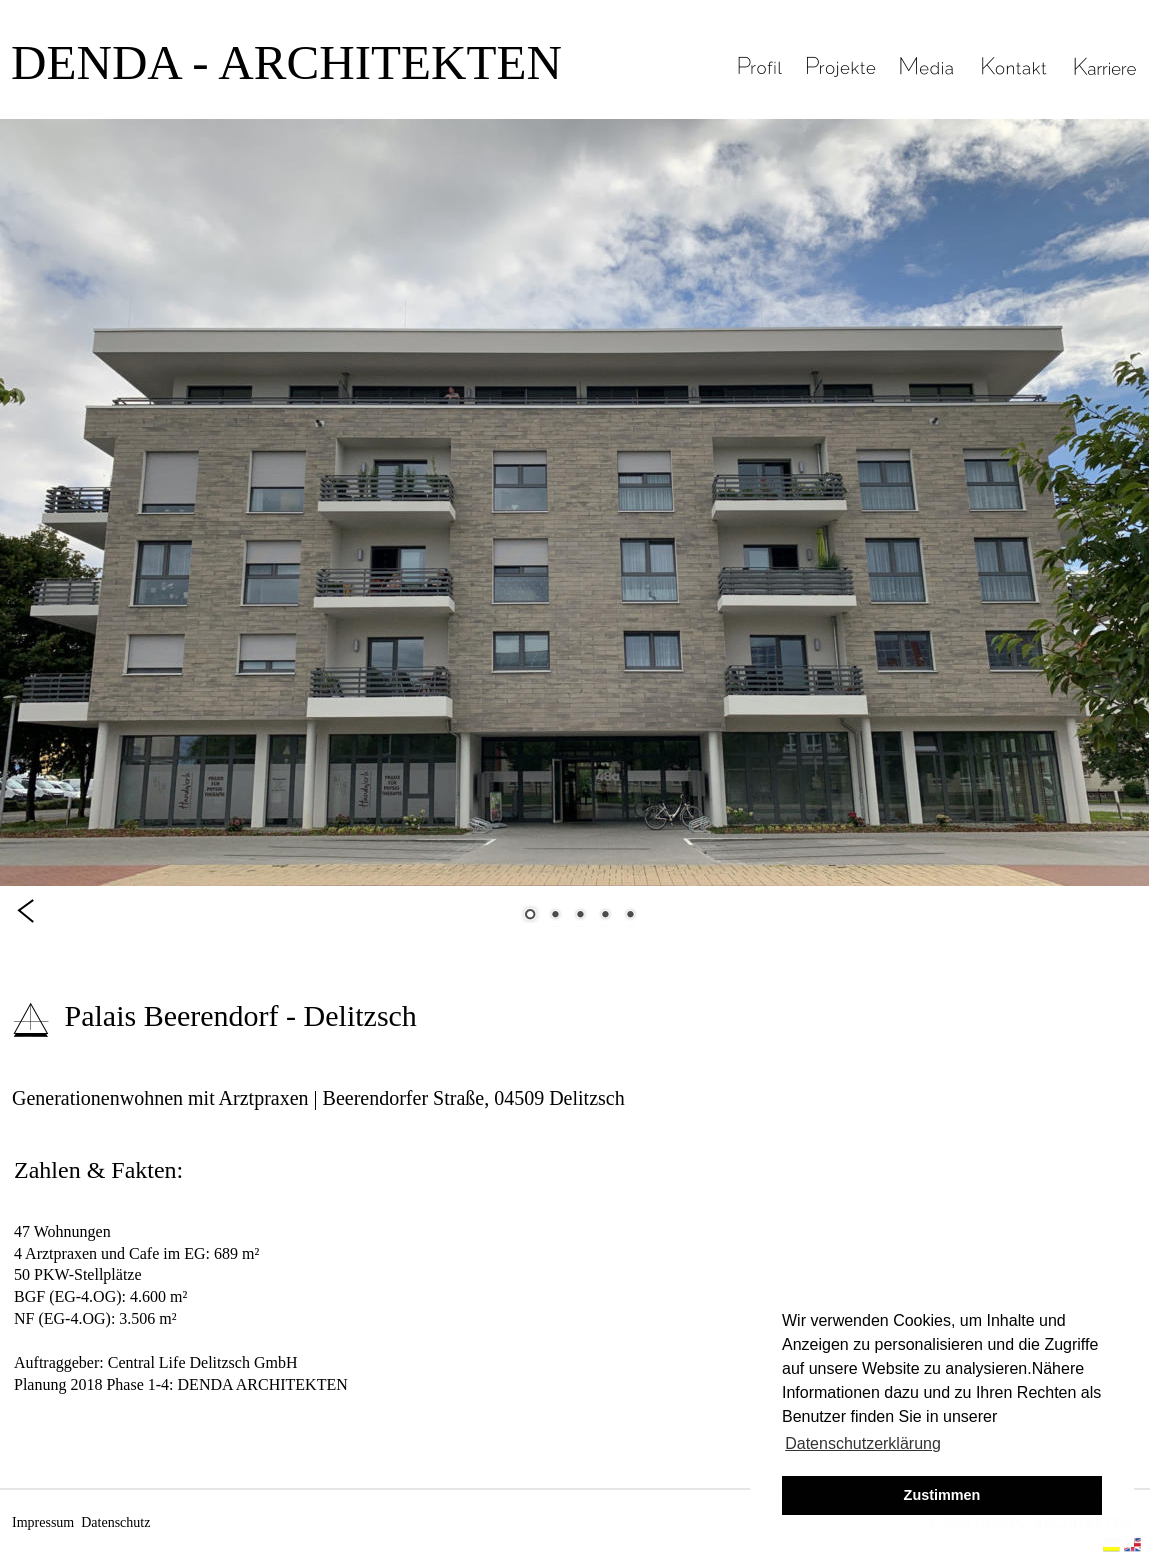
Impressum (43, 1522)
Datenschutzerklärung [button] (863, 1443)
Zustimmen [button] (942, 1495)
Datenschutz (115, 1522)
